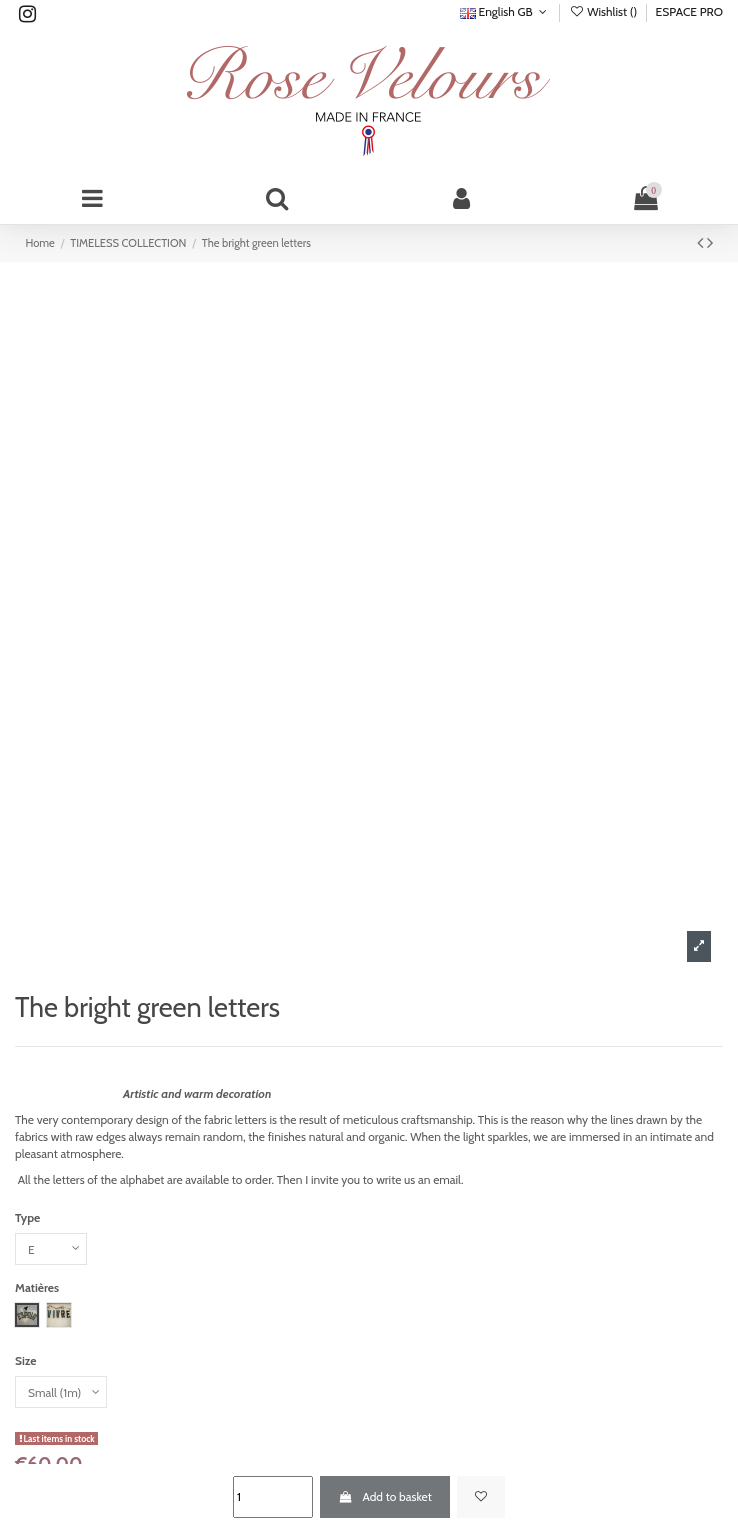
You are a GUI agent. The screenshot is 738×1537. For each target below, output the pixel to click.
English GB (505, 11)
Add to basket (384, 1496)
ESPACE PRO (689, 11)
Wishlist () (604, 11)
